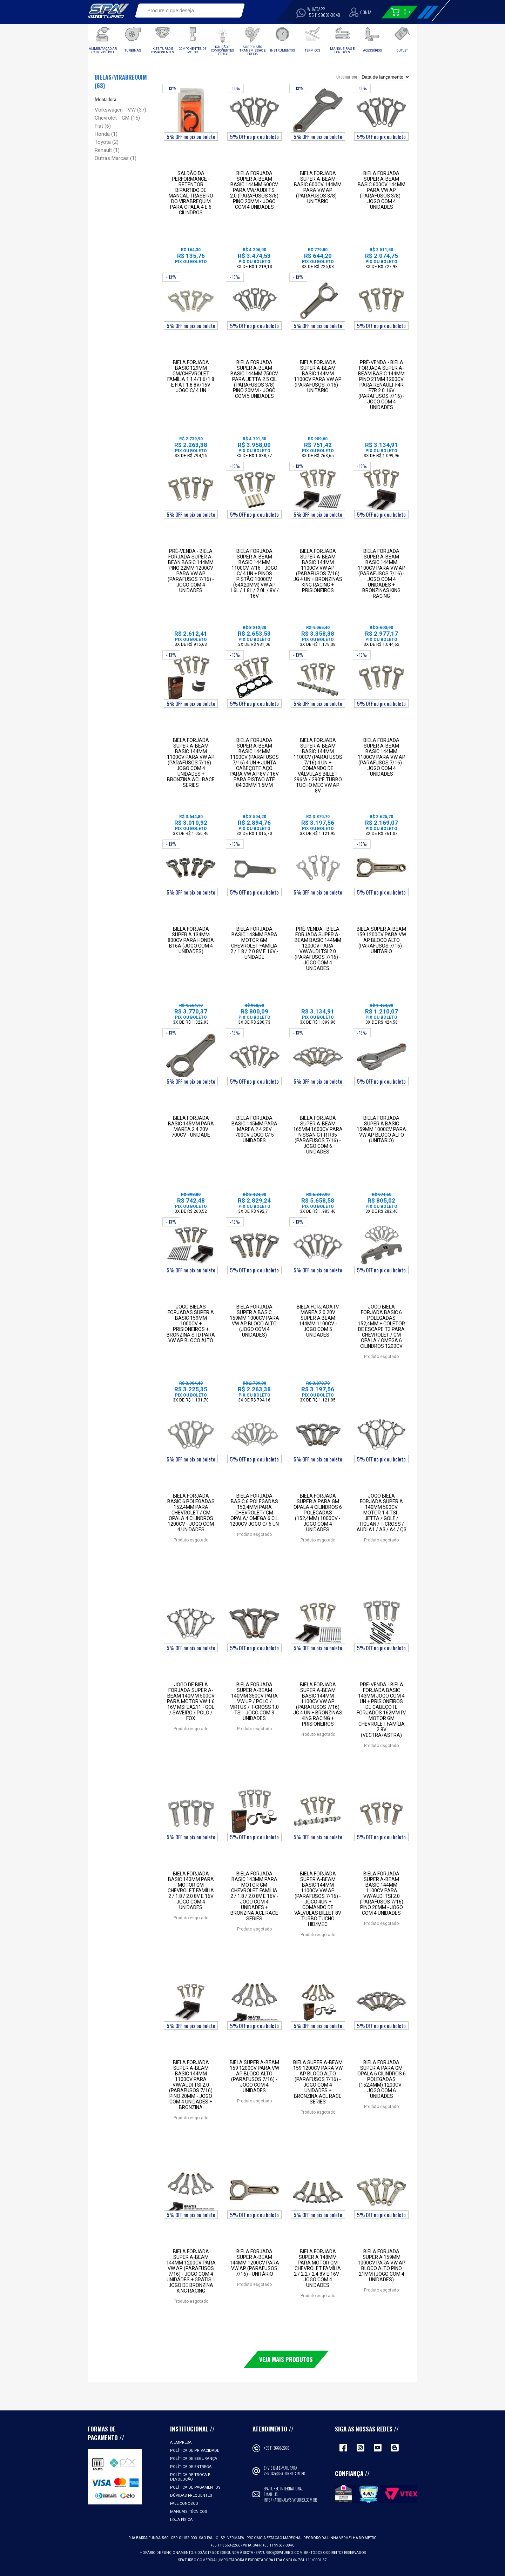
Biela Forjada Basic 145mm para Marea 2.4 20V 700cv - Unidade (191, 1126)
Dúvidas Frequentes (191, 2495)
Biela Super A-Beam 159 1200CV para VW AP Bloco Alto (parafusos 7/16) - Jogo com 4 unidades (254, 2076)
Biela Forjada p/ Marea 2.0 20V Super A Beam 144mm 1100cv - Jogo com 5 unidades (318, 1321)
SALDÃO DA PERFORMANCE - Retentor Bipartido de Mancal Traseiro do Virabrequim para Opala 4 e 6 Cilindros (191, 192)
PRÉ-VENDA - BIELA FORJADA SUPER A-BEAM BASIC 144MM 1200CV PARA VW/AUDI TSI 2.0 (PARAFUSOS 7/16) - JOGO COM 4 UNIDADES (318, 948)
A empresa (180, 2442)
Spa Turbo (108, 11)
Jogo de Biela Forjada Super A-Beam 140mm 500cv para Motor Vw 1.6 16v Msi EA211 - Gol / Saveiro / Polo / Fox (191, 1701)
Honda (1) (106, 134)
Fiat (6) (103, 126)
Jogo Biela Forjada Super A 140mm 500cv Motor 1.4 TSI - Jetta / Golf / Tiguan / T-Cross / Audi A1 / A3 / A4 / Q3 (381, 1512)
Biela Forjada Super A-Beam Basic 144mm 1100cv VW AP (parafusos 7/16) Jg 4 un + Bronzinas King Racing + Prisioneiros (317, 570)
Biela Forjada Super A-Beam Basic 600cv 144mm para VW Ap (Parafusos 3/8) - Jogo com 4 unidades (381, 190)
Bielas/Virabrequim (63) (121, 81)
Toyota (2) (107, 142)
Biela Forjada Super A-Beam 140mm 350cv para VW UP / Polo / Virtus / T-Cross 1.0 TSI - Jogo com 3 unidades (254, 1701)
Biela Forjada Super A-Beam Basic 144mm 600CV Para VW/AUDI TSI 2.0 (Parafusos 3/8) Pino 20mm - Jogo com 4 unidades (254, 190)
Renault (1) (107, 150)
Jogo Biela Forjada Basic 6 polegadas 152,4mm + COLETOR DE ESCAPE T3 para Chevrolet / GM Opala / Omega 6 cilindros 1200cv (381, 1326)
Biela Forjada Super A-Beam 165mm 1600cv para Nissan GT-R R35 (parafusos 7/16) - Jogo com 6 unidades (318, 1135)
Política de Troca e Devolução (190, 2477)
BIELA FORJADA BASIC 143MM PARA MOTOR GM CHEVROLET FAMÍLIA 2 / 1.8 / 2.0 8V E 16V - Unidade (254, 943)
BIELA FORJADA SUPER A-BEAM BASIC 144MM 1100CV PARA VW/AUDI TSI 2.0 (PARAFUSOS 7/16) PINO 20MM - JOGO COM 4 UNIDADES (381, 1893)
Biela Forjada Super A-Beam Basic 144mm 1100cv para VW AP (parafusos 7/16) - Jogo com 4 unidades (381, 757)
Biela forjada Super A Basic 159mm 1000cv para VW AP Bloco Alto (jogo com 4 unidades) (254, 1321)
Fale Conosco (184, 2503)
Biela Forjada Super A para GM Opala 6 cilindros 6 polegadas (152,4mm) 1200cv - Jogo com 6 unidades (381, 2079)
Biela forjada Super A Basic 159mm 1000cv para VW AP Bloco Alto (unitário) (381, 1129)
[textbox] (185, 11)
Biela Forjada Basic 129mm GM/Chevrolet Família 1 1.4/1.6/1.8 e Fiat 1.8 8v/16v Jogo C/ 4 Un (190, 376)
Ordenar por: (347, 76)
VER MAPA (236, 2538)
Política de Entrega (190, 2466)
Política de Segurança (193, 2458)
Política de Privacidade (194, 2450)
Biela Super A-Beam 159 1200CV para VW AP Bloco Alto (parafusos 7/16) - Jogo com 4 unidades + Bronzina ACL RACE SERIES (318, 2082)
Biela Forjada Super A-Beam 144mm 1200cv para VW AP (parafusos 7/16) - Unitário (254, 2263)
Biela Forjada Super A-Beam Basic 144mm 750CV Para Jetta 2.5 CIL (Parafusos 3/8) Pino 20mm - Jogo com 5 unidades (254, 379)
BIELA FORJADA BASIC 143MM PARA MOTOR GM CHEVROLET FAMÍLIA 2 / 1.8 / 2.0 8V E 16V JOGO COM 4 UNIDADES (191, 1890)
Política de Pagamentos (195, 2487)
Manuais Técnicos (188, 2511)
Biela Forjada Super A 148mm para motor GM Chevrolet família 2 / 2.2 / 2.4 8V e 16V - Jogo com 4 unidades (318, 2268)
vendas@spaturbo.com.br (284, 2473)
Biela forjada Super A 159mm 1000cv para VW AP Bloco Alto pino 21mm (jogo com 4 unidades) (381, 2265)
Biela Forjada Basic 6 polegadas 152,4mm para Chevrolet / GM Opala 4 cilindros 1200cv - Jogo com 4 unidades (191, 1512)
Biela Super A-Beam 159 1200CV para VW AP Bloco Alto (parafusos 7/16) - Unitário (381, 940)
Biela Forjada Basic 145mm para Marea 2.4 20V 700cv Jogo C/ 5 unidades (254, 1129)
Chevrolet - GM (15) (117, 118)
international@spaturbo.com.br (290, 2500)
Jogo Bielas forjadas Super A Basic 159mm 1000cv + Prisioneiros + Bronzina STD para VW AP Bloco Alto (191, 1323)
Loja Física (181, 2519)
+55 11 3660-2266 (276, 2448)
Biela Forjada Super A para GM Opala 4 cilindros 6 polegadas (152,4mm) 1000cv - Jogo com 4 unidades (318, 1512)
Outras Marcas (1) (115, 158)
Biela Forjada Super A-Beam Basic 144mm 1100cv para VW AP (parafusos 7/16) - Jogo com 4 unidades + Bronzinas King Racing (381, 573)
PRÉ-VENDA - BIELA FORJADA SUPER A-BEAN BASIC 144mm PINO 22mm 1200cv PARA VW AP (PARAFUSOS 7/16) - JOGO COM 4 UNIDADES (191, 570)
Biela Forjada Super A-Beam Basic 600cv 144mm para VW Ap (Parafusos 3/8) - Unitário (318, 187)
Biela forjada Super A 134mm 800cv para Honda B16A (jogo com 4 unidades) (191, 940)
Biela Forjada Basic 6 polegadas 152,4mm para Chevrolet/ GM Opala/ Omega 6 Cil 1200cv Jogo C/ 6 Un (254, 1510)
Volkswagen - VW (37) (120, 110)
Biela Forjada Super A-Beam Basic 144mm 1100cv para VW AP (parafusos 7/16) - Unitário (318, 376)
